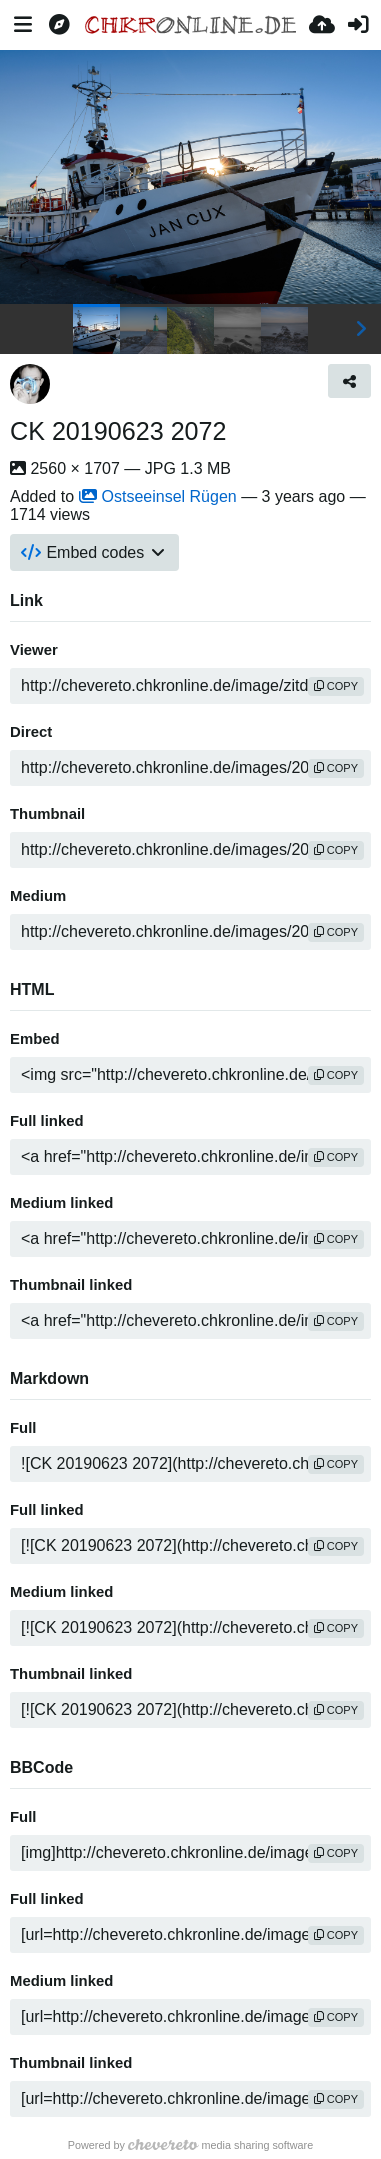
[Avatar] (30, 384)
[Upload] (322, 25)
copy (336, 686)
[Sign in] (358, 25)
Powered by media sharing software (190, 2145)
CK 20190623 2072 (118, 431)
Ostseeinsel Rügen (158, 496)
